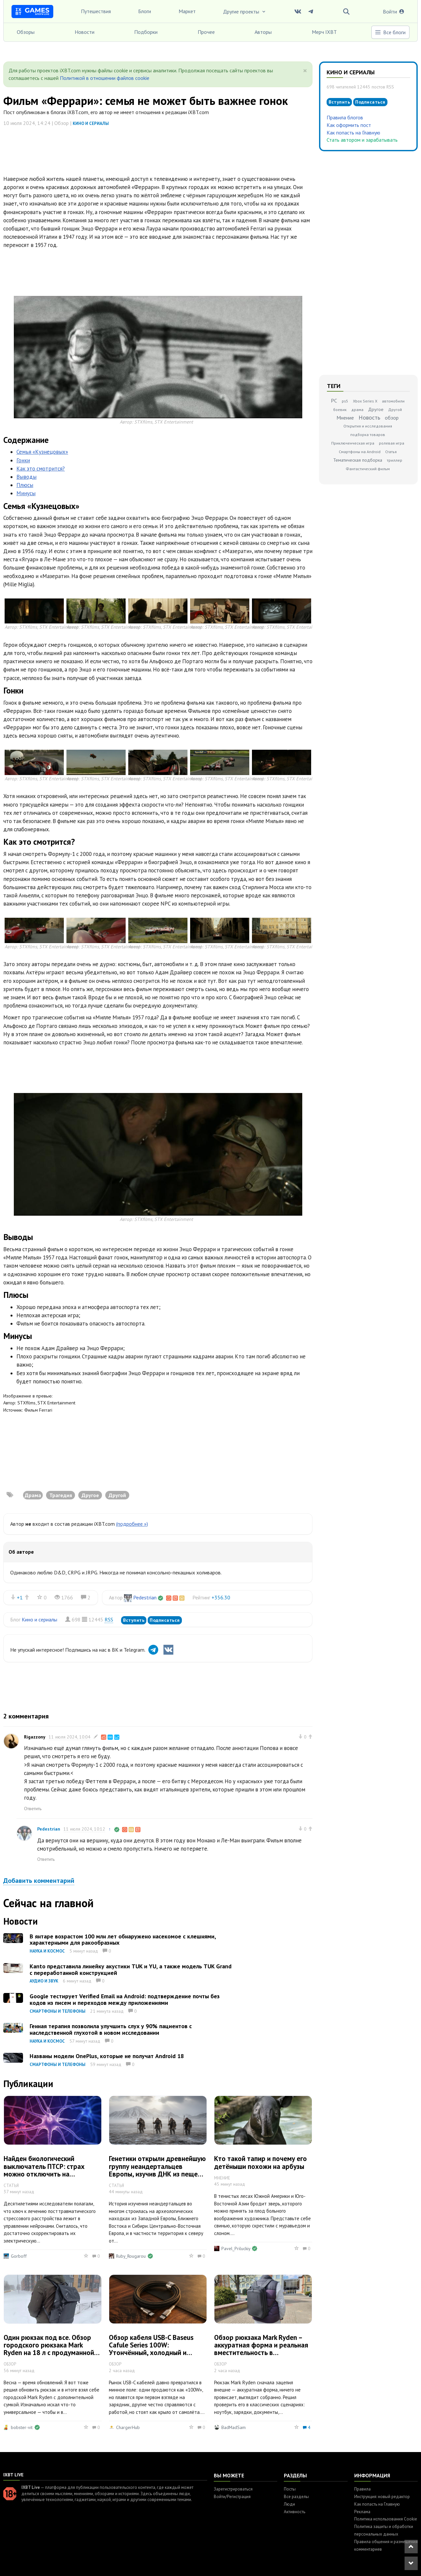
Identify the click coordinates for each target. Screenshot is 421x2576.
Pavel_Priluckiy (235, 2248)
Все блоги (390, 32)
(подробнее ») (132, 1523)
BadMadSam (233, 2427)
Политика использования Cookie (385, 2519)
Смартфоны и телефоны (58, 2011)
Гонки (23, 460)
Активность (294, 2512)
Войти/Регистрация (232, 2496)
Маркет (187, 11)
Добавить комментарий (38, 1880)
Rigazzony (34, 1737)
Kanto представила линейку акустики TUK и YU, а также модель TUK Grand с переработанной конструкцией (131, 1969)
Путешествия (96, 11)
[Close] (305, 71)
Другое (376, 409)
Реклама (362, 2512)
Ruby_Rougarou (131, 2256)
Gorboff (19, 2256)
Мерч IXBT (324, 32)
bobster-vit (22, 2427)
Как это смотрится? (40, 468)
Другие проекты (244, 11)
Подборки (146, 32)
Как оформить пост (349, 125)
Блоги (144, 11)
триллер (394, 460)
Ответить (32, 1808)
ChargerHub (128, 2427)
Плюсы (24, 485)
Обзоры (26, 32)
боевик (340, 409)
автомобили (393, 401)
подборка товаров (367, 434)
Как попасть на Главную (353, 132)
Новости (84, 32)
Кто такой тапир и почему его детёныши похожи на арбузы (260, 2162)
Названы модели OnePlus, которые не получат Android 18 (107, 2056)
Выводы (26, 476)
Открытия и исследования (367, 426)
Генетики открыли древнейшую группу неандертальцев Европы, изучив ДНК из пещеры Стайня (157, 2170)
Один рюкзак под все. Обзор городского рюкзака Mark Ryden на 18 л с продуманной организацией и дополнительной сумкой (49, 2352)
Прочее (206, 32)
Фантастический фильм (368, 468)
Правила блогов (345, 117)
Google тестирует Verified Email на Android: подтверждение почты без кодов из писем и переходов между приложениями (125, 1999)
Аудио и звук (44, 1981)
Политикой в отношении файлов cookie (104, 78)
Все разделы (296, 2496)
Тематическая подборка (357, 460)
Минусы (26, 493)
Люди (289, 2504)
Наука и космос (47, 1951)
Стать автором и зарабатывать (362, 139)
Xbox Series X (365, 401)
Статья (391, 451)
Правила (362, 2489)
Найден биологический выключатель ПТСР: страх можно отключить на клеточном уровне (44, 2170)
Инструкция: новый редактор (382, 2496)
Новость (369, 417)
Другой (395, 409)
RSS (109, 1619)
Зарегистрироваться (233, 2489)
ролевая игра (391, 443)
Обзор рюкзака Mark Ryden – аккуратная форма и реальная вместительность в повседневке (261, 2349)
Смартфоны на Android (360, 451)
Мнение (345, 417)
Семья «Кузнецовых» (42, 451)
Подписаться (165, 1620)
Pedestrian (145, 1597)
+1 (20, 1597)
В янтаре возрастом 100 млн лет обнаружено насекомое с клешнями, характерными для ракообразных (123, 1939)
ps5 (345, 401)
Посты (290, 2489)
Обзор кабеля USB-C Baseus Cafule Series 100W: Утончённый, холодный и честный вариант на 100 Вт (151, 2349)
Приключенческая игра (352, 443)
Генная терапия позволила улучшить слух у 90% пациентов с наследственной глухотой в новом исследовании (111, 2029)
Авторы (263, 32)
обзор (392, 417)
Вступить (133, 1620)
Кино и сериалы (91, 123)
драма (357, 409)
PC (334, 400)
